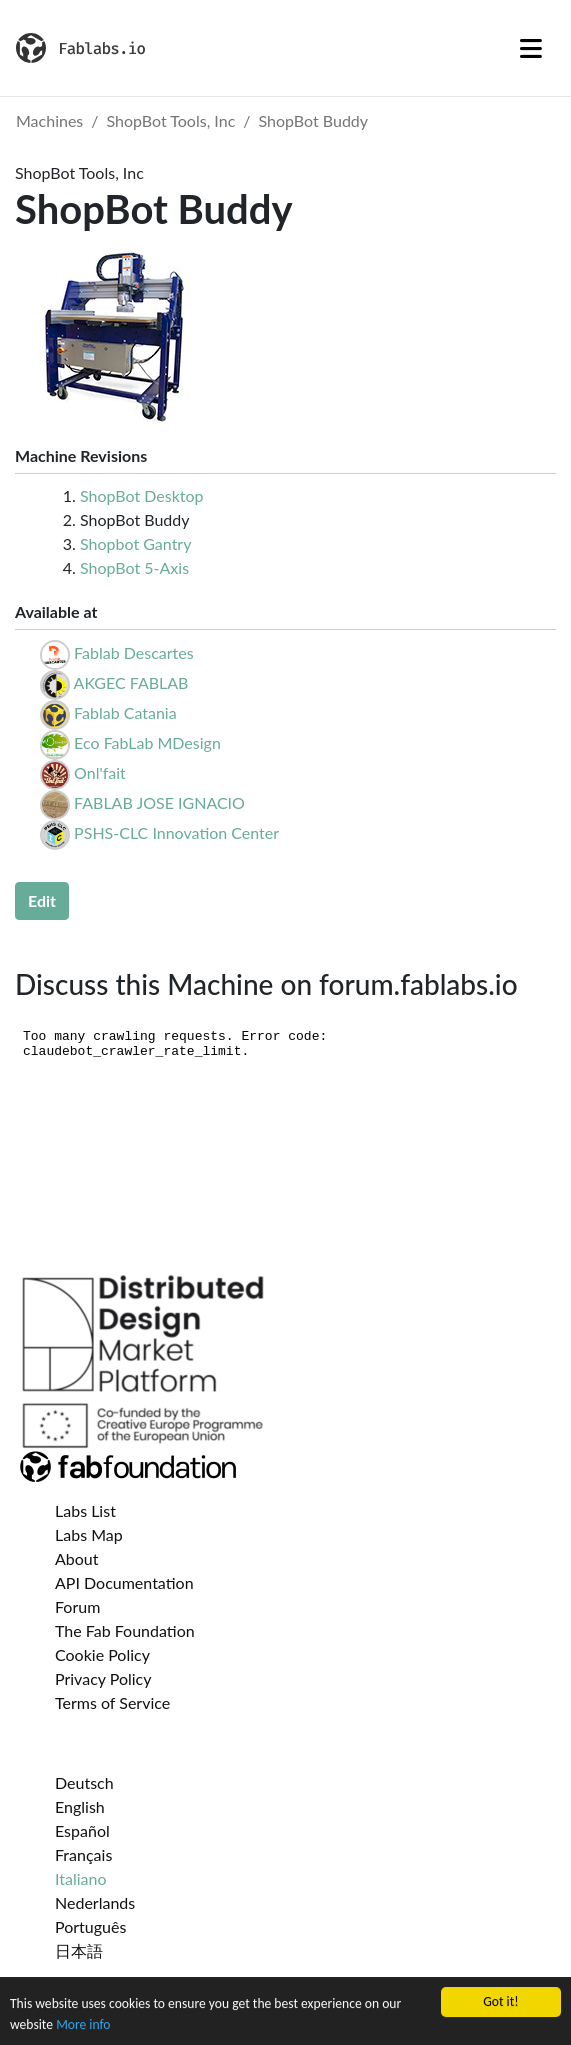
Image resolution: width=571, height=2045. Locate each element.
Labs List (85, 1510)
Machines (49, 120)
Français (83, 1854)
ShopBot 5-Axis (134, 567)
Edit (42, 900)
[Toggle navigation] (531, 48)
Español (82, 1830)
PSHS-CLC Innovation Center (176, 832)
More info (83, 2032)
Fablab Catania (125, 712)
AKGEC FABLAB (131, 682)
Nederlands (95, 1902)
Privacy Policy (103, 1678)
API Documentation (124, 1582)
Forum (77, 1606)
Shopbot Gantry (135, 543)
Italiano (81, 1878)
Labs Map (89, 1534)
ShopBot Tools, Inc (171, 120)
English (80, 1806)
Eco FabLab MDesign (147, 742)
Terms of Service (112, 1702)
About (77, 1558)
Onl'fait (100, 772)
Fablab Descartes (134, 652)
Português (90, 1926)
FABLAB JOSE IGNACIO (159, 802)
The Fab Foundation (125, 1630)
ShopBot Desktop (142, 495)
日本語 (79, 1950)
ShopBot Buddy (314, 120)
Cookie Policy (102, 1654)
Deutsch (84, 1782)
